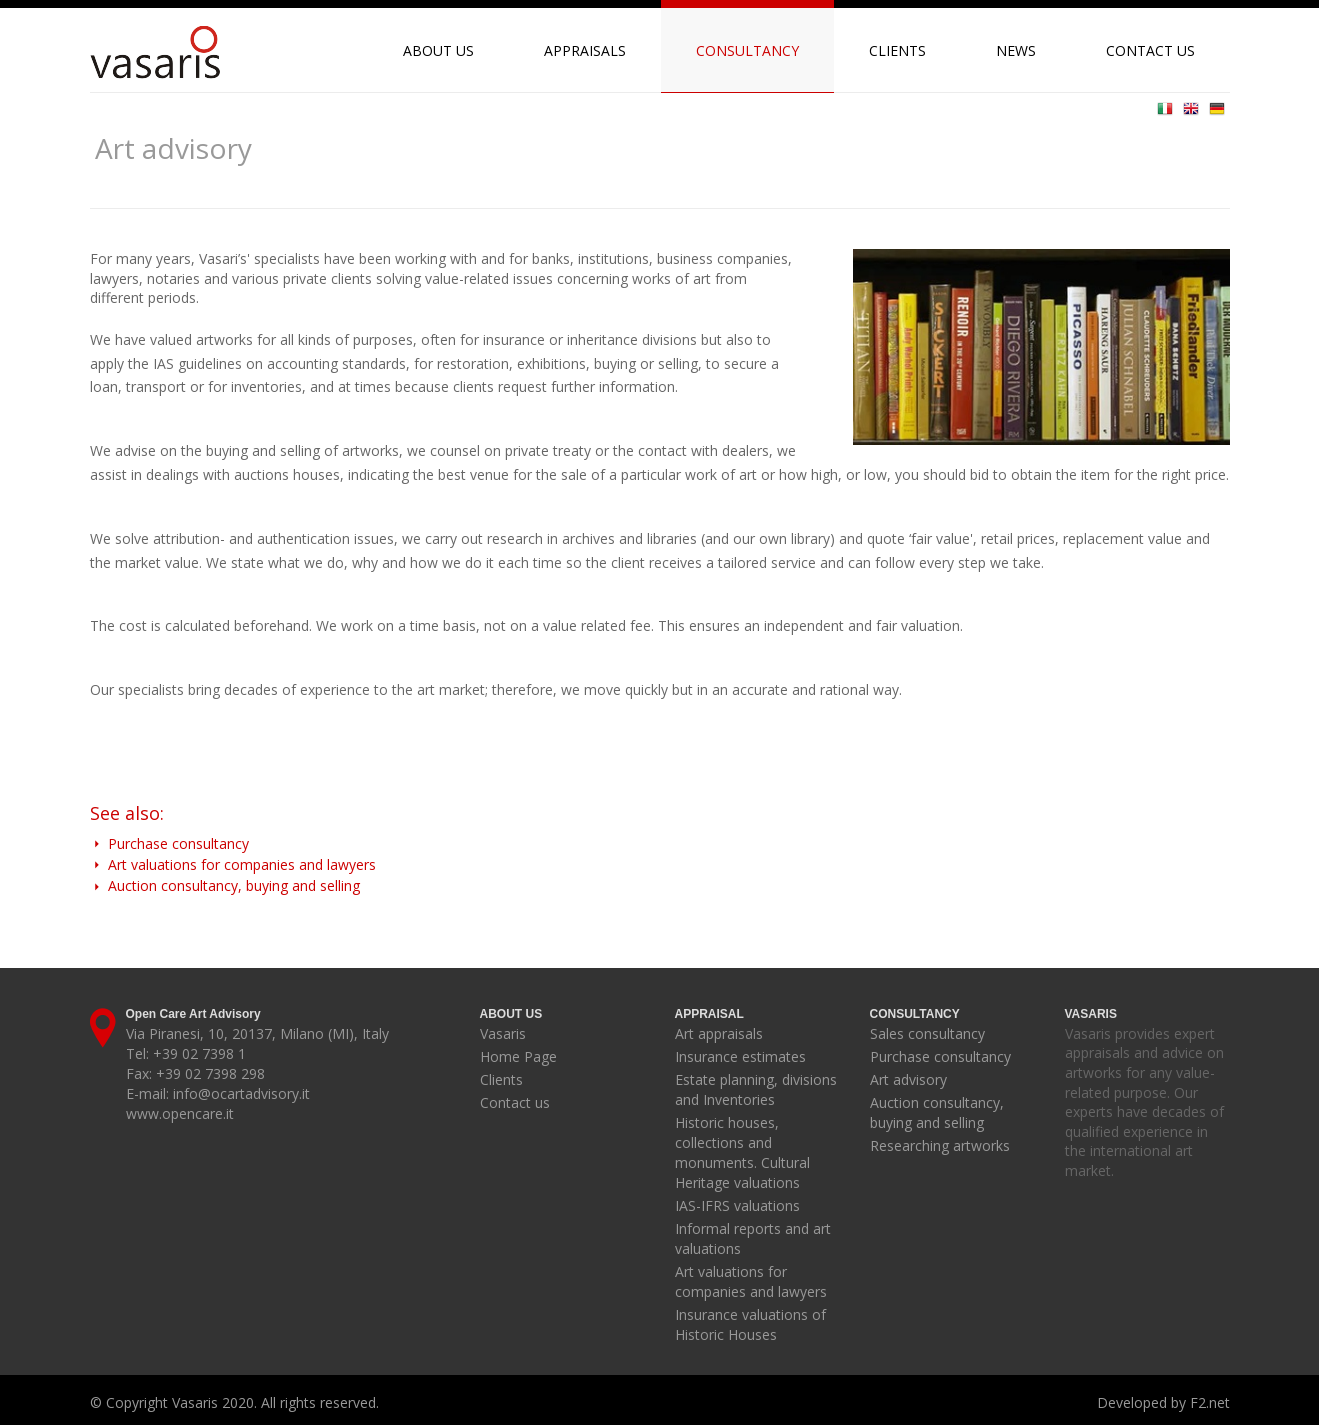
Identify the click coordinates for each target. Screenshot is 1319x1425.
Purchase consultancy (169, 843)
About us (438, 50)
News (1016, 50)
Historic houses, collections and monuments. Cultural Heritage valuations (742, 1152)
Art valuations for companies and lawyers (233, 864)
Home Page (518, 1056)
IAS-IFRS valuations (737, 1205)
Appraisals (585, 50)
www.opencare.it (180, 1113)
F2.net (1210, 1402)
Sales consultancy (927, 1033)
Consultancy (747, 50)
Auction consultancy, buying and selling (225, 885)
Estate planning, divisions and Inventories (756, 1089)
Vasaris (503, 1033)
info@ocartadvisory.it (241, 1093)
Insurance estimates (740, 1056)
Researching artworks (940, 1145)
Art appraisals (719, 1033)
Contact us (1150, 50)
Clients (897, 50)
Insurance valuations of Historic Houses (750, 1324)
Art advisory (908, 1079)
